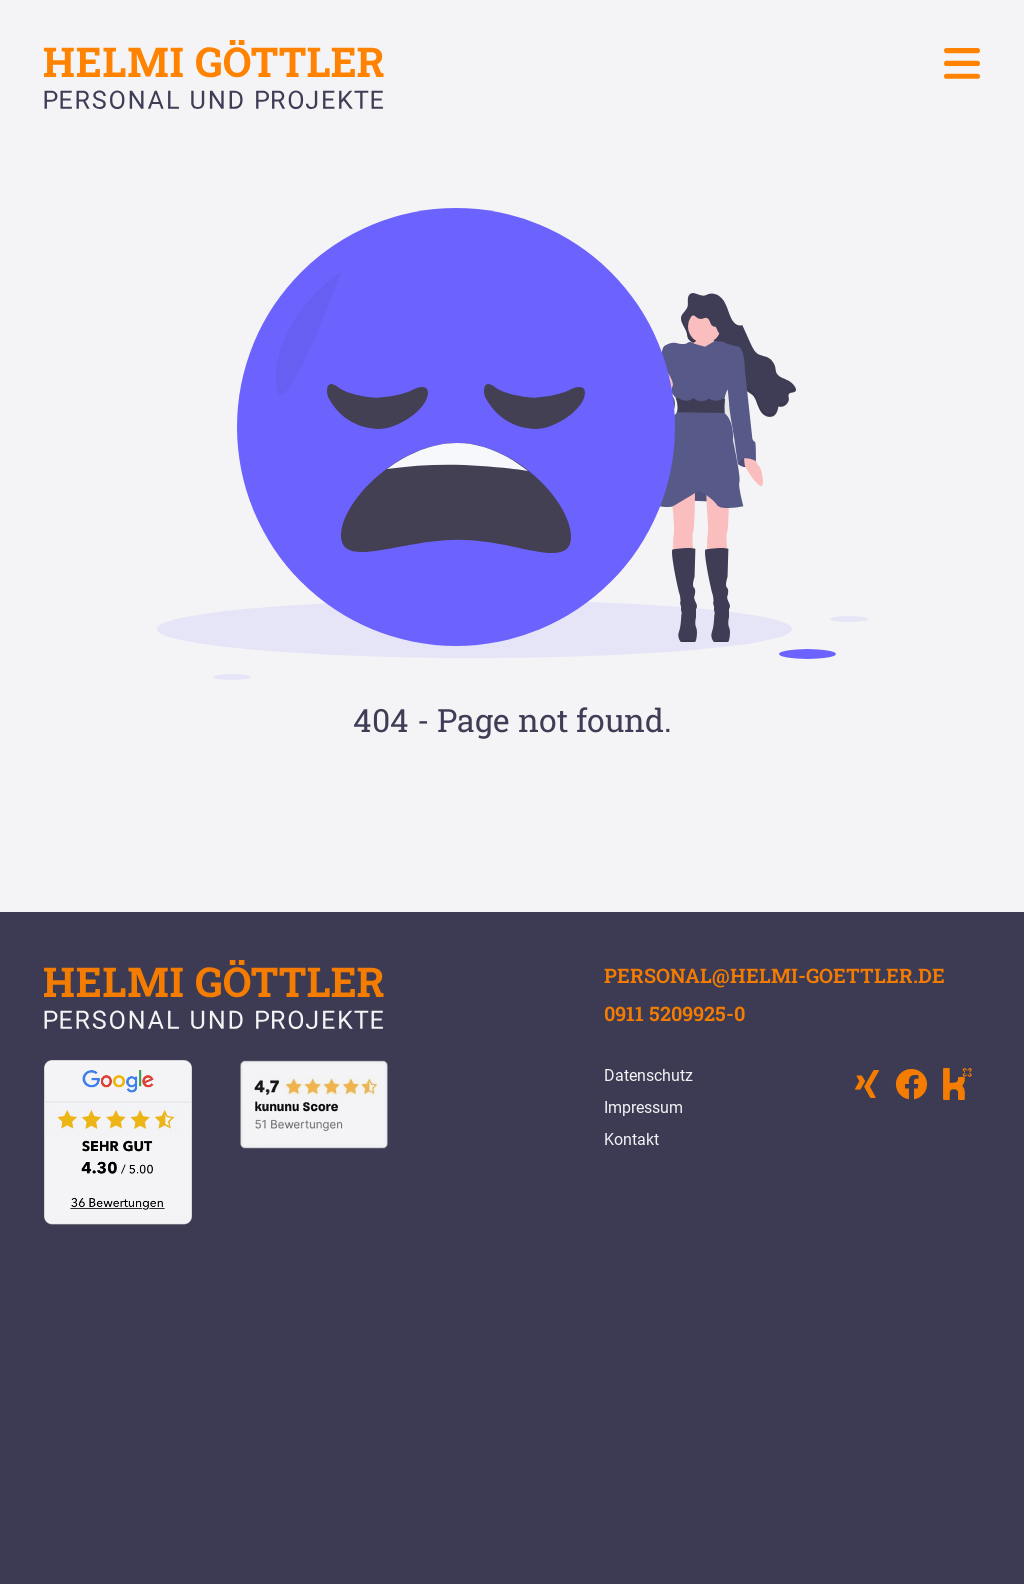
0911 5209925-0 (674, 1013)
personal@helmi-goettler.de (774, 975)
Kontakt (631, 1139)
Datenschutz (648, 1075)
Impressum (643, 1107)
